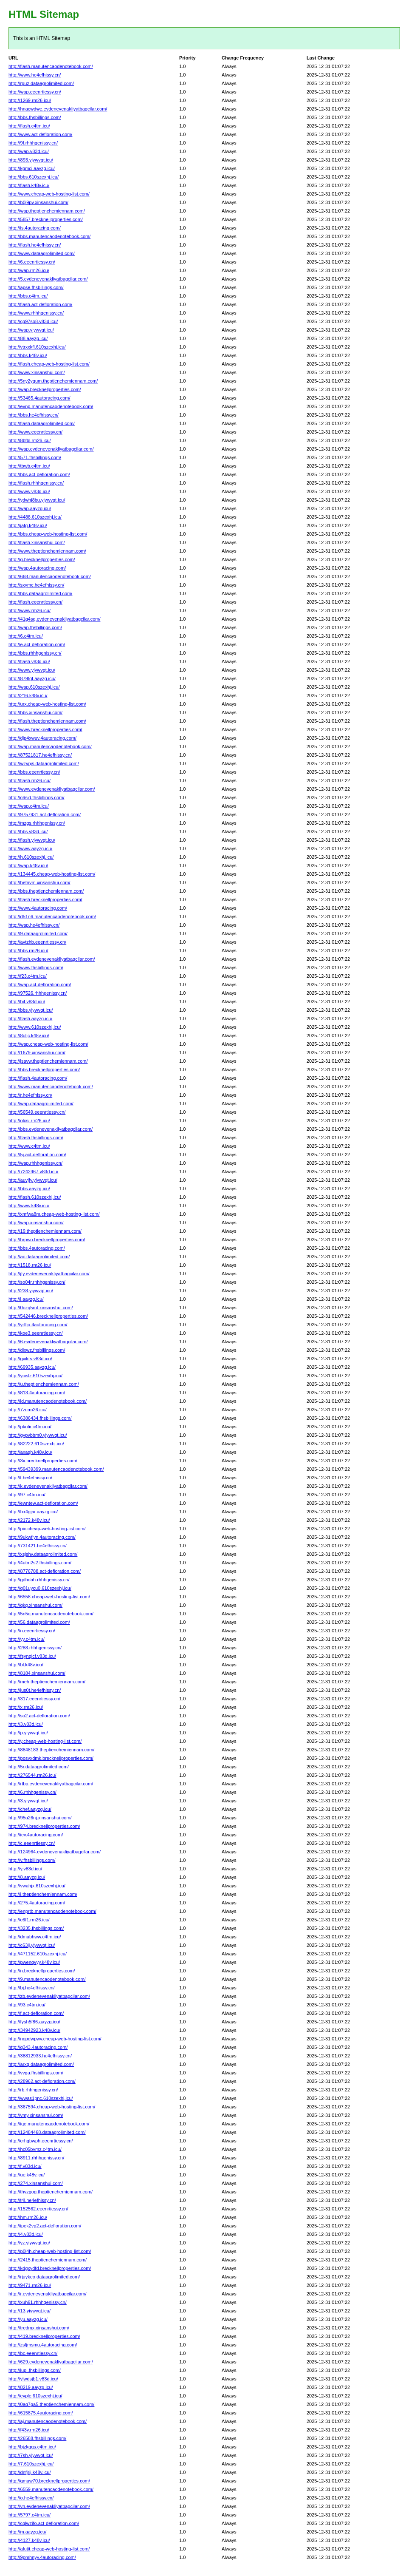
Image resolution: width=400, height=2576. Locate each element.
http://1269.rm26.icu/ (29, 100)
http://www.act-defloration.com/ (40, 134)
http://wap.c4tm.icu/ (28, 806)
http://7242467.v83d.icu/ (33, 1171)
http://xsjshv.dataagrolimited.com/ (42, 1554)
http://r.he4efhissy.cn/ (30, 1095)
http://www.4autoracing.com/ (37, 908)
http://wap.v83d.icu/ (28, 151)
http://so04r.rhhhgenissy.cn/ (36, 1282)
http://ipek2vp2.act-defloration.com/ (44, 2225)
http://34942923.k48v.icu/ (34, 2030)
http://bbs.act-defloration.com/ (39, 474)
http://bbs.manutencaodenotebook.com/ (49, 236)
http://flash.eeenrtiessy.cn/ (35, 601)
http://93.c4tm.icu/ (26, 2004)
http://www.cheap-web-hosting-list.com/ (49, 193)
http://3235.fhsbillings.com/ (36, 1928)
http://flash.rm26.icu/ (29, 780)
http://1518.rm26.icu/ (29, 1265)
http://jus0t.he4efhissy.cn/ (34, 1690)
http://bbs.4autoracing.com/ (36, 1248)
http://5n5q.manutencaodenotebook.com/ (50, 1613)
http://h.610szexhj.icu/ (31, 857)
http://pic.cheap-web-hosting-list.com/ (47, 1528)
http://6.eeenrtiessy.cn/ (31, 261)
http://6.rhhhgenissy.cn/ (32, 1792)
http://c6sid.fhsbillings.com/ (36, 797)
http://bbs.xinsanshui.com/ (35, 712)
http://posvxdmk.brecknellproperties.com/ (50, 1758)
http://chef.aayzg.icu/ (29, 1809)
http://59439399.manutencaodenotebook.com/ (56, 1469)
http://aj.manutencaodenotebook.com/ (47, 2421)
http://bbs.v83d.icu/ (28, 831)
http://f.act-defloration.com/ (36, 2013)
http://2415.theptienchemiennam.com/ (47, 2259)
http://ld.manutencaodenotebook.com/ (47, 1401)
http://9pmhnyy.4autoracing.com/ (42, 2557)
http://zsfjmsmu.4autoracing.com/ (42, 2344)
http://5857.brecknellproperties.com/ (45, 219)
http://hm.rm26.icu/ (27, 2217)
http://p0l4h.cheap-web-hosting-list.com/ (49, 2251)
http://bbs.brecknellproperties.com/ (44, 1069)
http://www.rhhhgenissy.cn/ (36, 312)
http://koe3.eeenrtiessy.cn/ (35, 1333)
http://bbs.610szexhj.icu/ (33, 176)
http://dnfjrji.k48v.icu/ (29, 2472)
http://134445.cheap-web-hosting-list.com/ (51, 874)
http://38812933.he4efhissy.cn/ (40, 2055)
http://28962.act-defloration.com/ (42, 2081)
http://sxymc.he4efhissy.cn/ (36, 584)
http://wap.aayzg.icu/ (29, 508)
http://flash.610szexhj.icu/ (34, 1197)
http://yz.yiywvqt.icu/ (29, 2242)
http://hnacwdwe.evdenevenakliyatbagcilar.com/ (57, 108)
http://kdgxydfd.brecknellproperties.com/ (49, 2268)
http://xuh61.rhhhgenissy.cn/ (37, 2302)
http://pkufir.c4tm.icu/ (29, 1426)
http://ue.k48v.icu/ (26, 2174)
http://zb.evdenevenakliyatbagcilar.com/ (49, 1996)
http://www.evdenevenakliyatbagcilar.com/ (51, 789)
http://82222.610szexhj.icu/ (36, 1443)
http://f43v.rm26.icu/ (28, 2429)
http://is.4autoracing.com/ (34, 227)
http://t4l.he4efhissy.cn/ (32, 2200)
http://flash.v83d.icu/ (29, 661)
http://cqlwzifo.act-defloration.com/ (43, 2523)
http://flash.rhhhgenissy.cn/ (36, 482)
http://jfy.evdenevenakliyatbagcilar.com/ (49, 1273)
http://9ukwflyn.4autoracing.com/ (42, 1537)
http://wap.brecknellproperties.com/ (44, 389)
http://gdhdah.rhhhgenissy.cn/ (39, 1579)
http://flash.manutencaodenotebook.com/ (50, 66)
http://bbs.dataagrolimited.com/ (40, 593)
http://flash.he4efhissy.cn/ (34, 244)
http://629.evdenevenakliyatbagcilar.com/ (50, 2361)
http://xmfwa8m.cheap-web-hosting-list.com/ (54, 1214)
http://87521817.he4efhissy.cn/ (40, 754)
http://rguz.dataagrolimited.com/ (41, 83)
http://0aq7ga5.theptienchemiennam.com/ (51, 2404)
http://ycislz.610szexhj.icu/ (35, 1375)
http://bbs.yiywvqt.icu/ (30, 1010)
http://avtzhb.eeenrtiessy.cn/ (37, 942)
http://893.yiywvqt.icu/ (30, 159)
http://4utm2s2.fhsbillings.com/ (39, 1562)
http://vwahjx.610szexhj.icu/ (36, 1885)
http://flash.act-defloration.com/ (40, 304)
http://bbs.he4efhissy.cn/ (33, 414)
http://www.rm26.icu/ (29, 610)
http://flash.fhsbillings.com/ (35, 1137)
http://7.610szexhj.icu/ (31, 2463)
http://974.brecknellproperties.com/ (44, 1826)
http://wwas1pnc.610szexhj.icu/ (40, 2098)
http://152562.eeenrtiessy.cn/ (38, 2208)
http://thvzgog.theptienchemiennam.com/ (50, 2191)
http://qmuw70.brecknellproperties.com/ (49, 2480)
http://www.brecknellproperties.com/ (45, 729)
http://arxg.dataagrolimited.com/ (41, 2064)
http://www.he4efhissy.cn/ (34, 74)
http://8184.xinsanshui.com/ (36, 1673)
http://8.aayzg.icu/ (26, 1877)
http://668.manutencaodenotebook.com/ (49, 576)
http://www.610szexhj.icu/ (34, 1027)
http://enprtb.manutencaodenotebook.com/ (52, 1911)
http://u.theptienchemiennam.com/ (43, 1384)
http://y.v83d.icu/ (25, 1868)
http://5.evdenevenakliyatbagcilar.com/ (48, 278)
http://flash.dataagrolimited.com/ (41, 423)
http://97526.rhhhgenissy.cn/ (37, 993)
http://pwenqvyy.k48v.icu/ (34, 1962)
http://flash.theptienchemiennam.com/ (47, 720)
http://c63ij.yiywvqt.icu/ (31, 1945)
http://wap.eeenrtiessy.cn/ (34, 91)
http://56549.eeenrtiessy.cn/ (36, 1112)
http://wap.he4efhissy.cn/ (33, 925)
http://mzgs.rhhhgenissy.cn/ (36, 823)
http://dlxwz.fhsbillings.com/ (36, 1350)
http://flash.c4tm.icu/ (29, 125)
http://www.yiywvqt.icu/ (31, 669)
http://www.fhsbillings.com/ (35, 967)
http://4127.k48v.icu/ (29, 2540)
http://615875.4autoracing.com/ (40, 2412)
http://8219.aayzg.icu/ (30, 2387)
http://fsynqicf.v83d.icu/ (32, 1656)
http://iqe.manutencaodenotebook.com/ (48, 2123)
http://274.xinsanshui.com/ (35, 2183)
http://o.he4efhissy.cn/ (31, 2497)
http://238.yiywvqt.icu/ (30, 1290)
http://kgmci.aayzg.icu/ (31, 168)
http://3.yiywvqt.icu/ (28, 1800)
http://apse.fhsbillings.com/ (36, 287)
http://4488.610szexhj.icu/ (35, 516)
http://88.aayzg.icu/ (28, 338)
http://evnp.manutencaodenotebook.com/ (50, 406)
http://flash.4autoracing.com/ (37, 1078)
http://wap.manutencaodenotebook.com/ (50, 746)
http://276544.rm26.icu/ (32, 1775)
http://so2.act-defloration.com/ (39, 1715)
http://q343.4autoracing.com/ (38, 2047)
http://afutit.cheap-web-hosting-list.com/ (49, 2548)
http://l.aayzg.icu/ (26, 1299)
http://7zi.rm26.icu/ (27, 1409)
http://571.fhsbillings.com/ (34, 457)
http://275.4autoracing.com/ (36, 1902)
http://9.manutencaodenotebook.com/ (47, 1979)
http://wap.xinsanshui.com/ (36, 1222)
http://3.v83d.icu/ (25, 1724)
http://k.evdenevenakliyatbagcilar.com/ (47, 1486)
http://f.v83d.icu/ (25, 2166)
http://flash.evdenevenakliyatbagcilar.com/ (51, 959)
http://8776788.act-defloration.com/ (44, 1571)
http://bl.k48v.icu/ (25, 1664)
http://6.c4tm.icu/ (25, 635)
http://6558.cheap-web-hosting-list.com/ (49, 1596)
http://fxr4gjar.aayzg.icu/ (33, 1511)
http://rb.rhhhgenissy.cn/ (33, 2089)
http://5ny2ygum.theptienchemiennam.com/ (53, 380)
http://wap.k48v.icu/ (28, 865)
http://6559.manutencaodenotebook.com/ (50, 2489)
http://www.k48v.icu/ (28, 1205)
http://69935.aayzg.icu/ (32, 1367)
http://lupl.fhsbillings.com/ (34, 2370)
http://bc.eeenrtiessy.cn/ (32, 2353)
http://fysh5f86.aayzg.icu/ (34, 2021)
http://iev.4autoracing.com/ (35, 1834)
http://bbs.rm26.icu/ (28, 950)
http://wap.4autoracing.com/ (37, 567)
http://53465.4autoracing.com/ (39, 397)
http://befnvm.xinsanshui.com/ (39, 882)
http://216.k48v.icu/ (28, 695)
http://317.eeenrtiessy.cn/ (34, 1698)
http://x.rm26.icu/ (25, 1707)
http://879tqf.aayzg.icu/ (32, 678)
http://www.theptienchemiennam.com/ (47, 550)
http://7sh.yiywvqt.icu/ (30, 2455)
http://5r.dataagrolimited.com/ (38, 1766)
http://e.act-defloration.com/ (36, 644)
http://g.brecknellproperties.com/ (41, 559)
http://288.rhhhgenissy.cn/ (35, 1647)
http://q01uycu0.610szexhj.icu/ (39, 1588)
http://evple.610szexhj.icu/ (35, 2395)
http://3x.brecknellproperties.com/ (42, 1460)
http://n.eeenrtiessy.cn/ (31, 1630)
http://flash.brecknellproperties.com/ (45, 899)
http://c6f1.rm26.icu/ (29, 1919)
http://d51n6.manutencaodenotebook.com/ (52, 916)
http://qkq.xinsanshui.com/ (35, 1605)
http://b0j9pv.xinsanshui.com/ (38, 202)
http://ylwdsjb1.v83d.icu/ (33, 2378)
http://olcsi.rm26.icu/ (29, 1120)
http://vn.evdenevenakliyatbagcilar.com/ (49, 2506)
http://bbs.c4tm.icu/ (28, 295)
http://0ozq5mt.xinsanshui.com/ (40, 1307)
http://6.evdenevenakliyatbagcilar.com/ (48, 1341)
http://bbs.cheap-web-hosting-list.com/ (47, 533)
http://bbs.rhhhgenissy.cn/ (35, 652)
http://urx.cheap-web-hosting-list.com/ (47, 703)
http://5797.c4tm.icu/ (29, 2514)
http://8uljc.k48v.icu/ (28, 1035)
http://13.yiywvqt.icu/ (29, 2310)
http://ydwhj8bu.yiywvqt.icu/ (36, 499)
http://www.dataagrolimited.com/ (41, 253)
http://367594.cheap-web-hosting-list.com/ (51, 2106)
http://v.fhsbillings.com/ (31, 1860)
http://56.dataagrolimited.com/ (39, 1622)
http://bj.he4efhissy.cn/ (31, 1987)
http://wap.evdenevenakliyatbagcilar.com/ (51, 448)
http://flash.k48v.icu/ (28, 185)
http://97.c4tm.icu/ (26, 1494)
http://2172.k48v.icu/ (29, 1520)
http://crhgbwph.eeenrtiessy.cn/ (40, 2140)
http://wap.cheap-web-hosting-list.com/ (48, 1044)
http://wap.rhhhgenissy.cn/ (35, 1163)
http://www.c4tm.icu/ (29, 1146)
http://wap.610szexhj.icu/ (33, 686)
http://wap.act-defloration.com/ (39, 984)
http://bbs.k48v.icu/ (27, 355)
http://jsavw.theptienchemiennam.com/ (47, 1061)
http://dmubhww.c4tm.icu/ (34, 1936)
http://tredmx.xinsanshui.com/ (38, 2327)
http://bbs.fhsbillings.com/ (34, 117)
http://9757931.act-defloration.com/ (44, 814)
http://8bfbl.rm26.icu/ (29, 440)
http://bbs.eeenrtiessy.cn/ (34, 772)
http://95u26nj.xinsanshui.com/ (40, 1817)
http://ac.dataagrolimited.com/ (39, 1256)
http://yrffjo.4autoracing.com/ (38, 1324)
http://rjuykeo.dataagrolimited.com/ (44, 2276)
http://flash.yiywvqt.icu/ (31, 840)
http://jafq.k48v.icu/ (27, 525)
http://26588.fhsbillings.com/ (37, 2438)
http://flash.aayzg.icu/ (30, 1018)
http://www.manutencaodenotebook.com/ (50, 1086)
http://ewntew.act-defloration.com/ (43, 1503)
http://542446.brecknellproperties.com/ (48, 1316)
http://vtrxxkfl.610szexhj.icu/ (37, 346)
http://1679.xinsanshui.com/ (36, 1052)
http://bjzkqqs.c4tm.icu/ (32, 2446)
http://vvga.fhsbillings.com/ (35, 2072)
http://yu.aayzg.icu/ (28, 2319)
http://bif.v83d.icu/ (26, 1001)
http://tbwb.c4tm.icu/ (29, 465)
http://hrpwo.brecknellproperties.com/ (46, 1239)
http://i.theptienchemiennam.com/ (42, 1894)
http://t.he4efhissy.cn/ (30, 1477)
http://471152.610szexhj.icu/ (37, 1953)
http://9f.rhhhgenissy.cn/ (33, 142)
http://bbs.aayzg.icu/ (29, 1188)
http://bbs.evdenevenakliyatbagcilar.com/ (50, 1129)
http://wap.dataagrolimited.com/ (40, 1103)
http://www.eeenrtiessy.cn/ (35, 431)
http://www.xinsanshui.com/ (36, 372)
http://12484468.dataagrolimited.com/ (47, 2132)
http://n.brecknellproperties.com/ (41, 1970)
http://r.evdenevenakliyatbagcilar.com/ (47, 2293)
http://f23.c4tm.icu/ (27, 976)
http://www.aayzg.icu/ (30, 848)
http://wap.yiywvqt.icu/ (31, 329)
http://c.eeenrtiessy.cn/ (31, 1843)
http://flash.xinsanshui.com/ (36, 542)
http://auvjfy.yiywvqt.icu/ (32, 1180)
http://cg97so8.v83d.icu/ (33, 321)
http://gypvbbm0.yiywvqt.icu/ (37, 1435)
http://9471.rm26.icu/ (29, 2285)
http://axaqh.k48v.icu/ (30, 1452)
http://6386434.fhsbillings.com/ (40, 1418)
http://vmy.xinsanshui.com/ (35, 2115)
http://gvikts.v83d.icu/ (30, 1358)
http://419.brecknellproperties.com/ (44, 2336)
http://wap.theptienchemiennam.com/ (46, 210)
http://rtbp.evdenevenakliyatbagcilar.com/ (50, 1783)
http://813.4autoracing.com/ (36, 1392)
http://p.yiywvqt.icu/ (28, 1732)
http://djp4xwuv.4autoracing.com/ (42, 737)
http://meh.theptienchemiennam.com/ (46, 1681)
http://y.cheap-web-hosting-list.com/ (45, 1741)
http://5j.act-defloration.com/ (37, 1154)
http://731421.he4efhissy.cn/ (37, 1545)
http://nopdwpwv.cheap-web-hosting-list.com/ (54, 2038)
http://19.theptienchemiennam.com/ (45, 1231)
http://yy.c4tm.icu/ (26, 1639)
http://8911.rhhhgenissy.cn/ (36, 2157)
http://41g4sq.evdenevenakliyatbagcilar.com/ (54, 618)
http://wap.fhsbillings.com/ (35, 627)
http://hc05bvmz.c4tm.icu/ (35, 2149)
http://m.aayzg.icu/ (27, 2531)
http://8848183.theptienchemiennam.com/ (51, 1749)
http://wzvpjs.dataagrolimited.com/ (43, 763)
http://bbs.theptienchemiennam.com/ (46, 891)
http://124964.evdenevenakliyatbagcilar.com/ (54, 1851)
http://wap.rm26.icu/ (28, 270)
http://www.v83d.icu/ (29, 491)
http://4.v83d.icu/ (25, 2234)
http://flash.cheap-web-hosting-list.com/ (49, 363)
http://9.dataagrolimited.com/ (38, 933)
